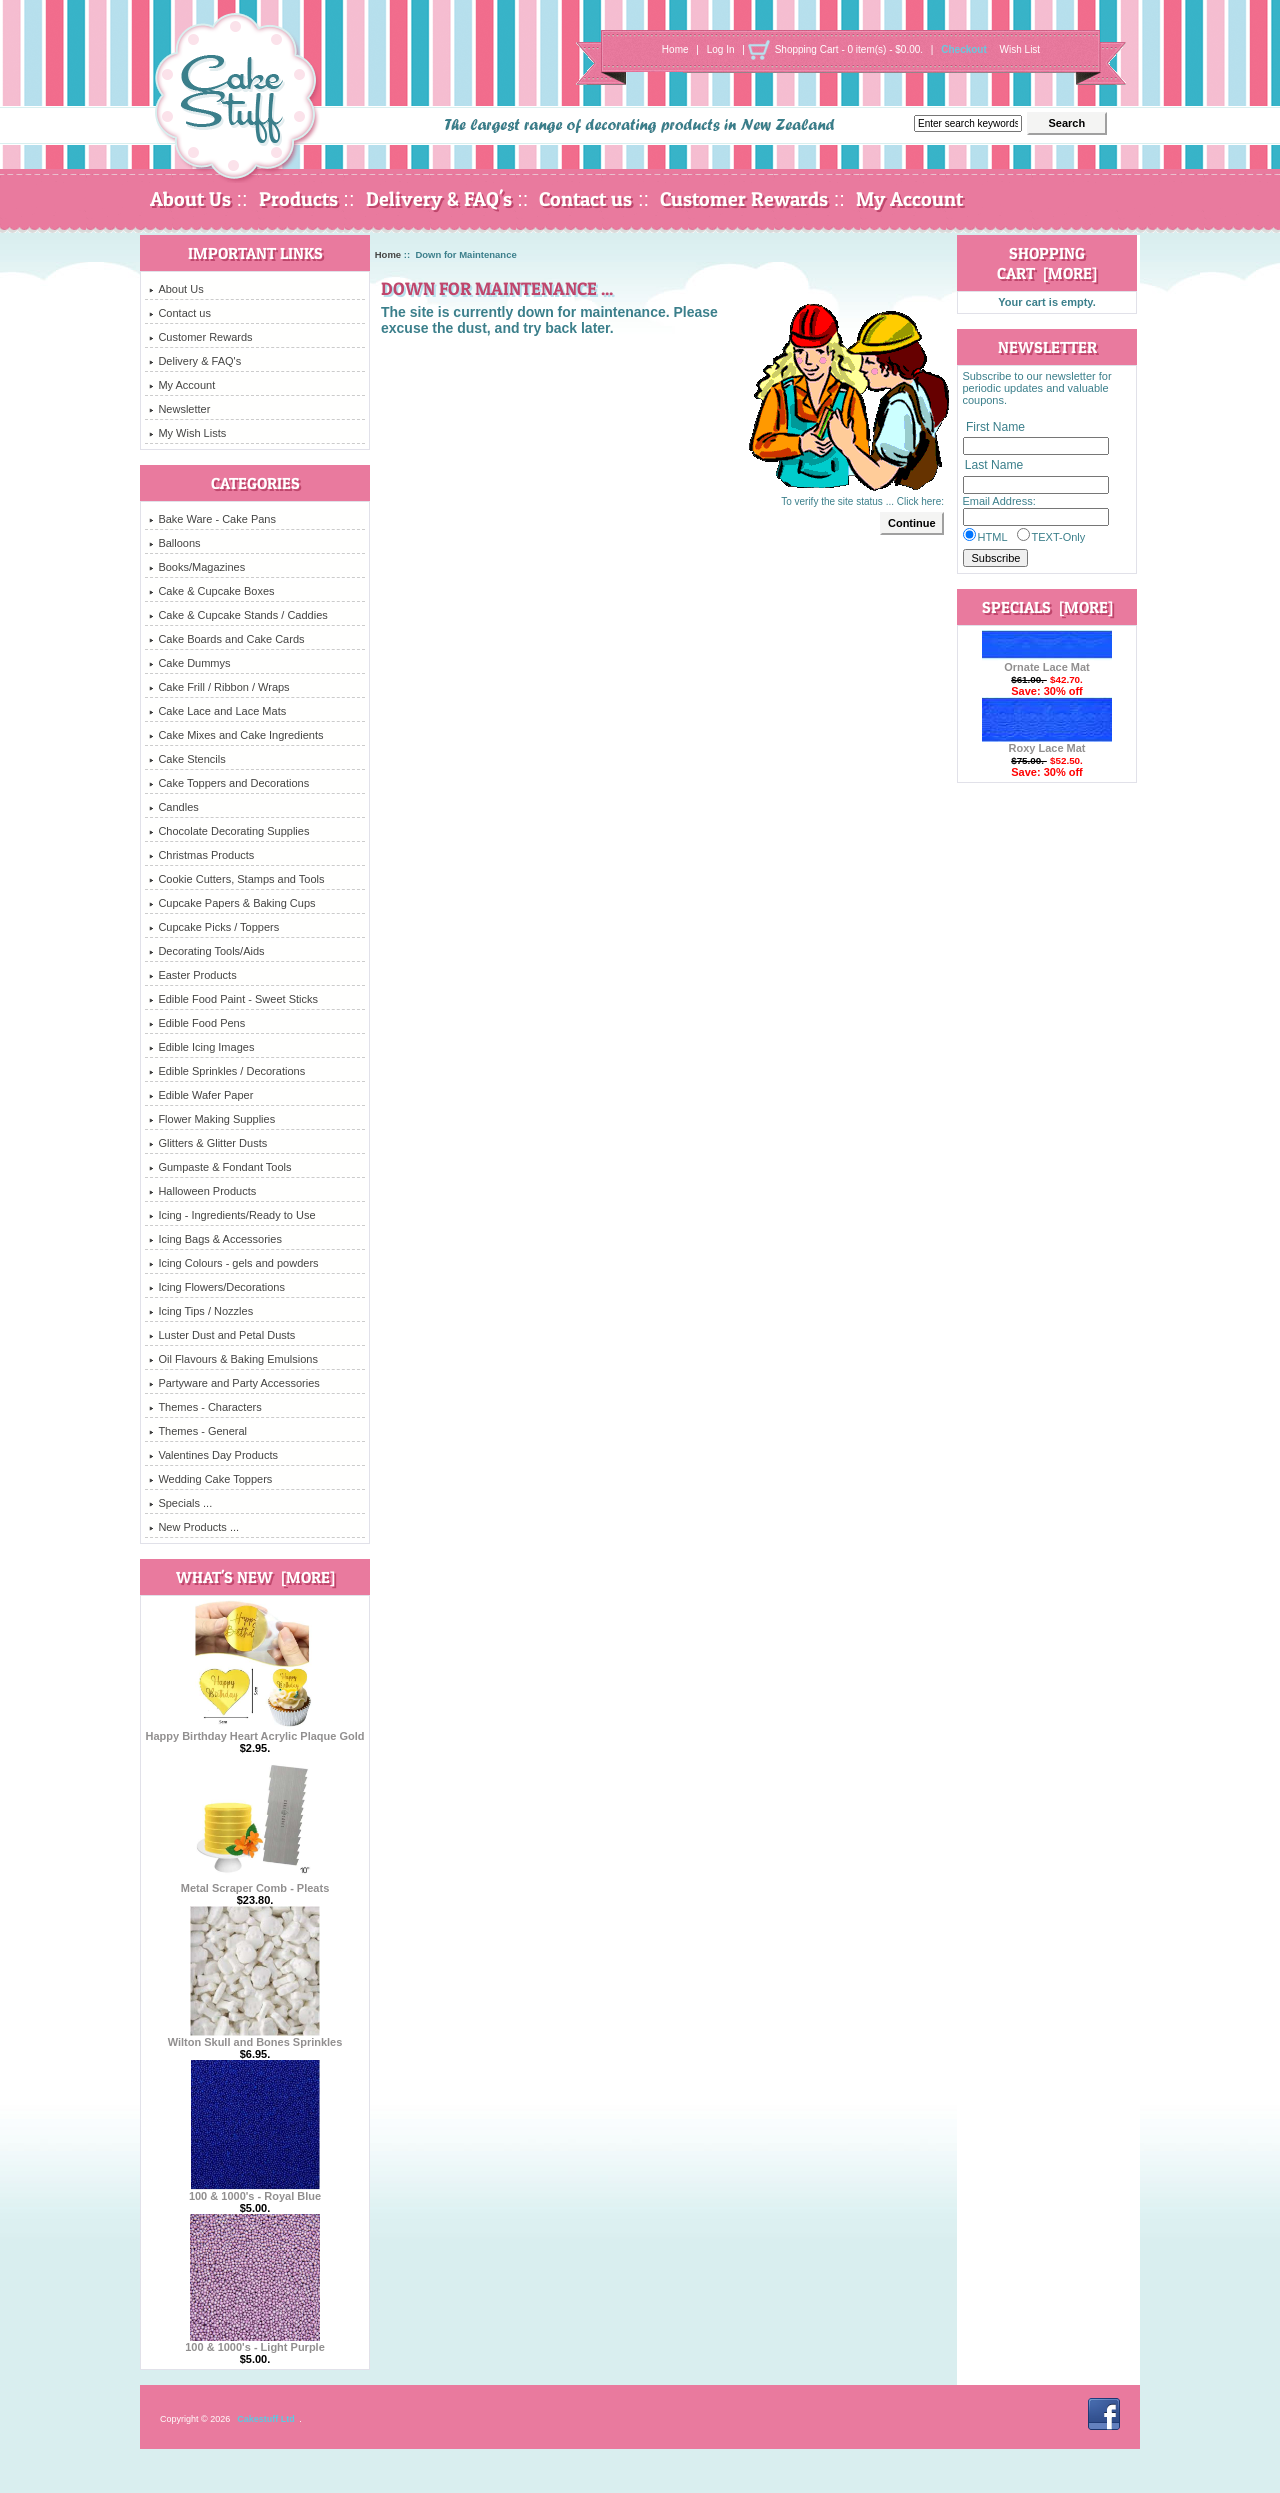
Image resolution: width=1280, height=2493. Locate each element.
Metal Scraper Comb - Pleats (255, 1883)
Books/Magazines (197, 567)
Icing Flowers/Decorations (217, 1287)
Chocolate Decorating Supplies (229, 831)
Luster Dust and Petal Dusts (222, 1335)
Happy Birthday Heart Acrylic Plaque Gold (254, 1731)
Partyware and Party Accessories (234, 1383)
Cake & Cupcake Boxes (211, 591)
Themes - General (198, 1431)
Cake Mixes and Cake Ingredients (236, 735)
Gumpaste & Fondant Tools (220, 1167)
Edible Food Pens (197, 1023)
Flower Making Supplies (212, 1119)
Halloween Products (202, 1191)
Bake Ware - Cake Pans (212, 519)
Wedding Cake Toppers (210, 1479)
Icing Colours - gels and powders (233, 1263)
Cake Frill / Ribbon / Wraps (219, 687)
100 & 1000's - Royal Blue (255, 2191)
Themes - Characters (205, 1407)
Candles (173, 807)
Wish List (1020, 49)
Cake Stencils (187, 759)
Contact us (585, 199)
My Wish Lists (187, 433)
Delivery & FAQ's (439, 199)
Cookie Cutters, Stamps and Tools (236, 879)
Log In (721, 49)
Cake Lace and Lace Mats (217, 711)
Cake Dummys (189, 663)
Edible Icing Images (201, 1047)
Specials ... (180, 1503)
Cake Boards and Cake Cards (226, 639)
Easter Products (192, 975)
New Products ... (194, 1527)
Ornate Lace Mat (1047, 662)
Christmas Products (201, 855)
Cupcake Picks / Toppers (214, 927)
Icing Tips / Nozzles (201, 1311)
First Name (995, 427)
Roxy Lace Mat (1047, 743)
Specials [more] (1047, 607)
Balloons (174, 543)
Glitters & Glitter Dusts (208, 1143)
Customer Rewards (744, 199)
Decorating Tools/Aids (206, 951)
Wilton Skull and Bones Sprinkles (255, 2037)
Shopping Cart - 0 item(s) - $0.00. (849, 49)
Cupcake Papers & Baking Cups (232, 903)
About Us (190, 199)
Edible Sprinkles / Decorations (227, 1071)
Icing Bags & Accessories (215, 1239)
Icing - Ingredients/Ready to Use (232, 1215)
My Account (909, 199)
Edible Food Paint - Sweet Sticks (233, 999)
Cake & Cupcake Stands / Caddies (238, 615)
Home (675, 49)
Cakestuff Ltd (266, 2419)
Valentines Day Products (213, 1455)
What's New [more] (255, 1577)
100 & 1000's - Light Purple (255, 2342)
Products (298, 199)
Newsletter (179, 409)
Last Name (994, 466)
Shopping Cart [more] (1047, 263)
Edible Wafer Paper (201, 1095)
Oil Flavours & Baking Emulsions (233, 1359)
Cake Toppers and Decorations (229, 783)
